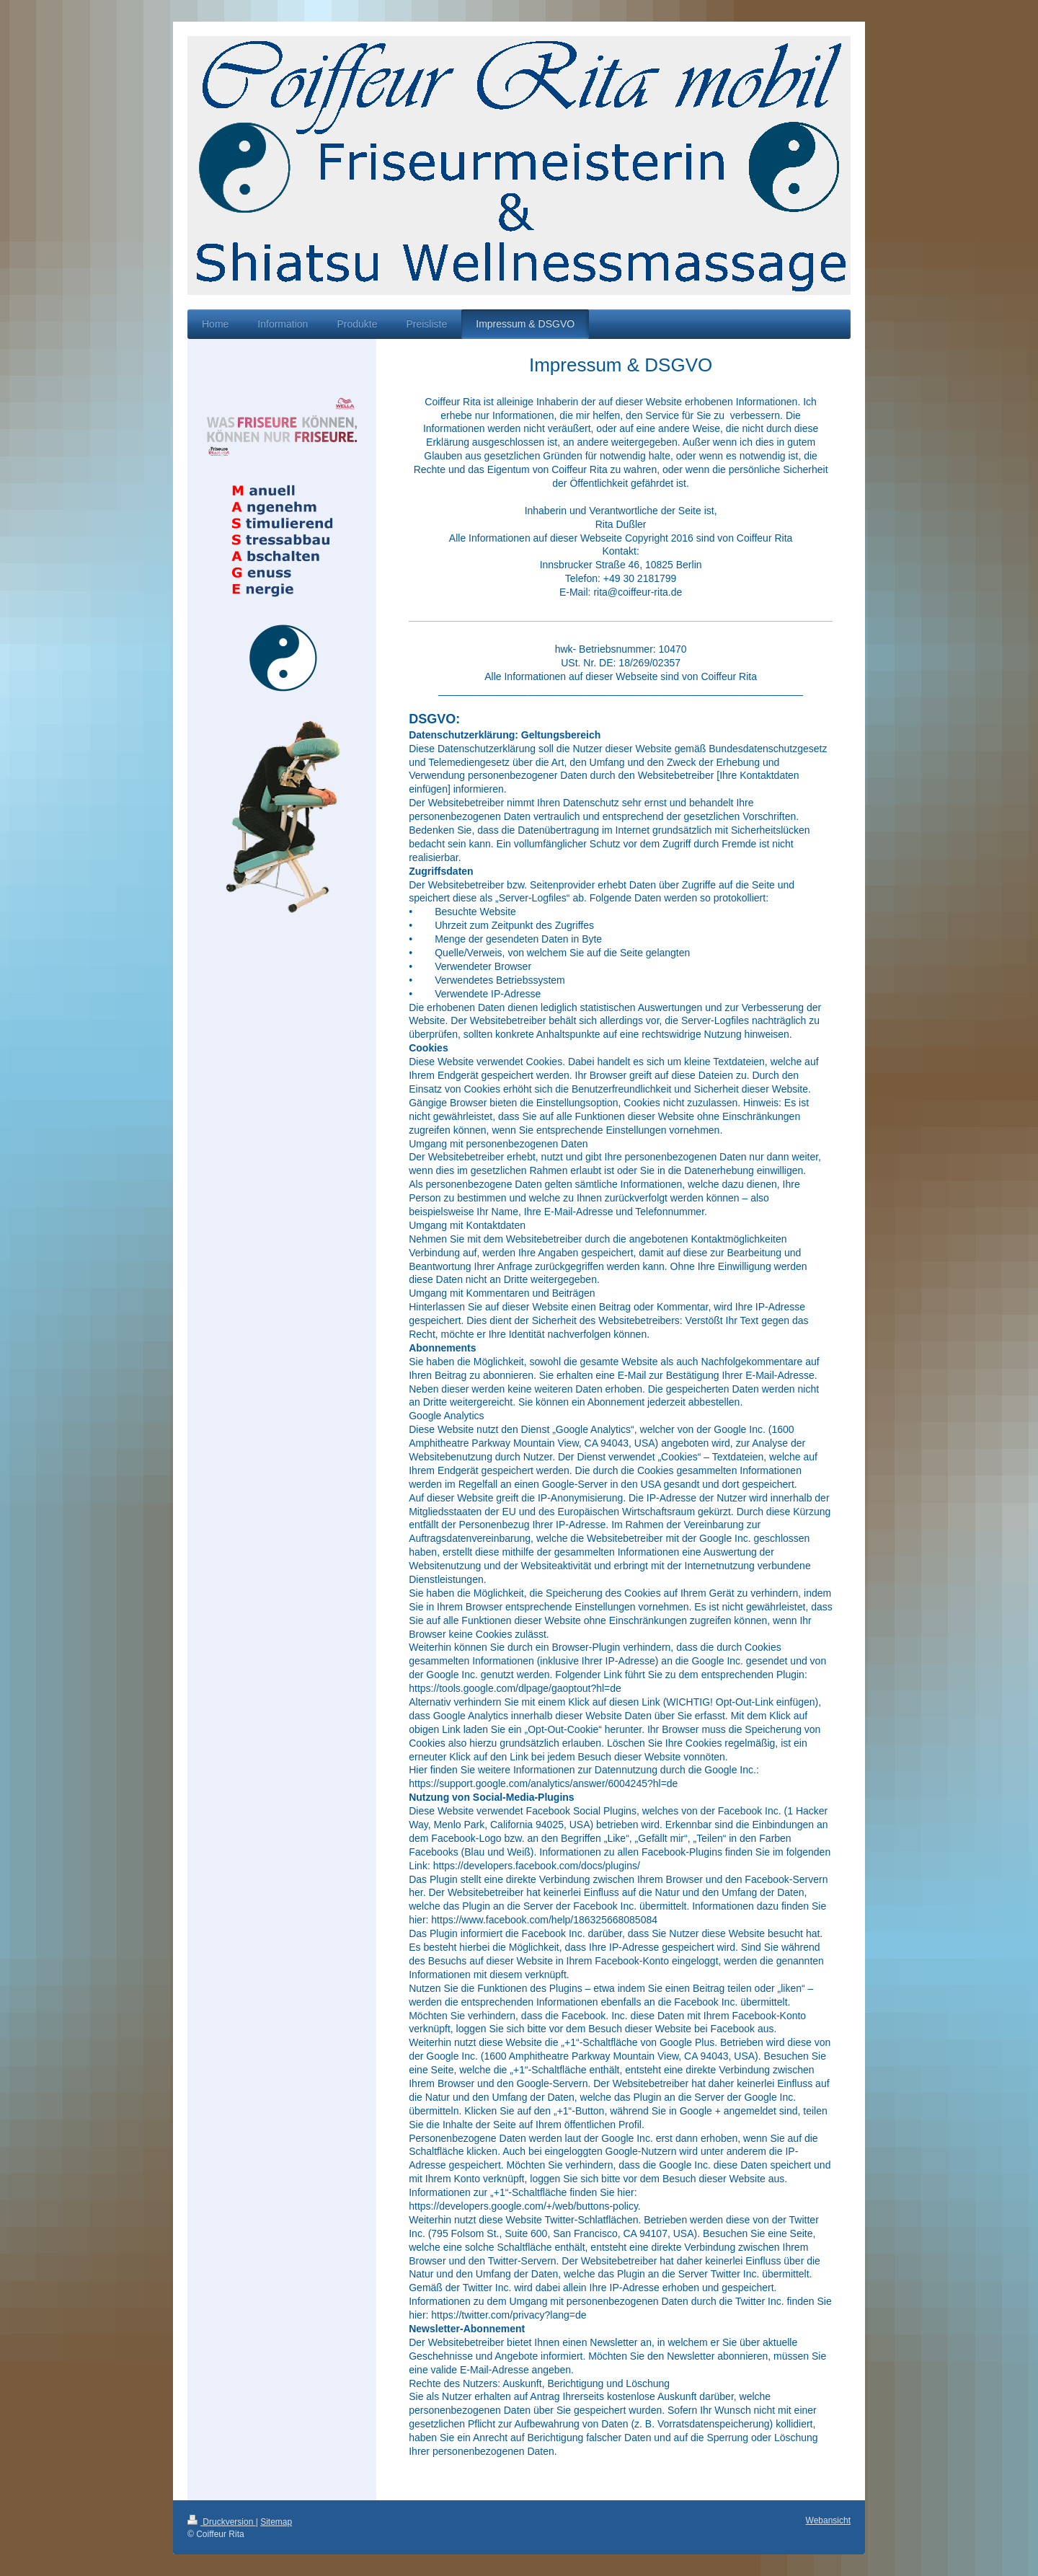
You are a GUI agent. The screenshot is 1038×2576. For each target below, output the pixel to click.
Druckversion (221, 2522)
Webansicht (828, 2520)
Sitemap (276, 2522)
